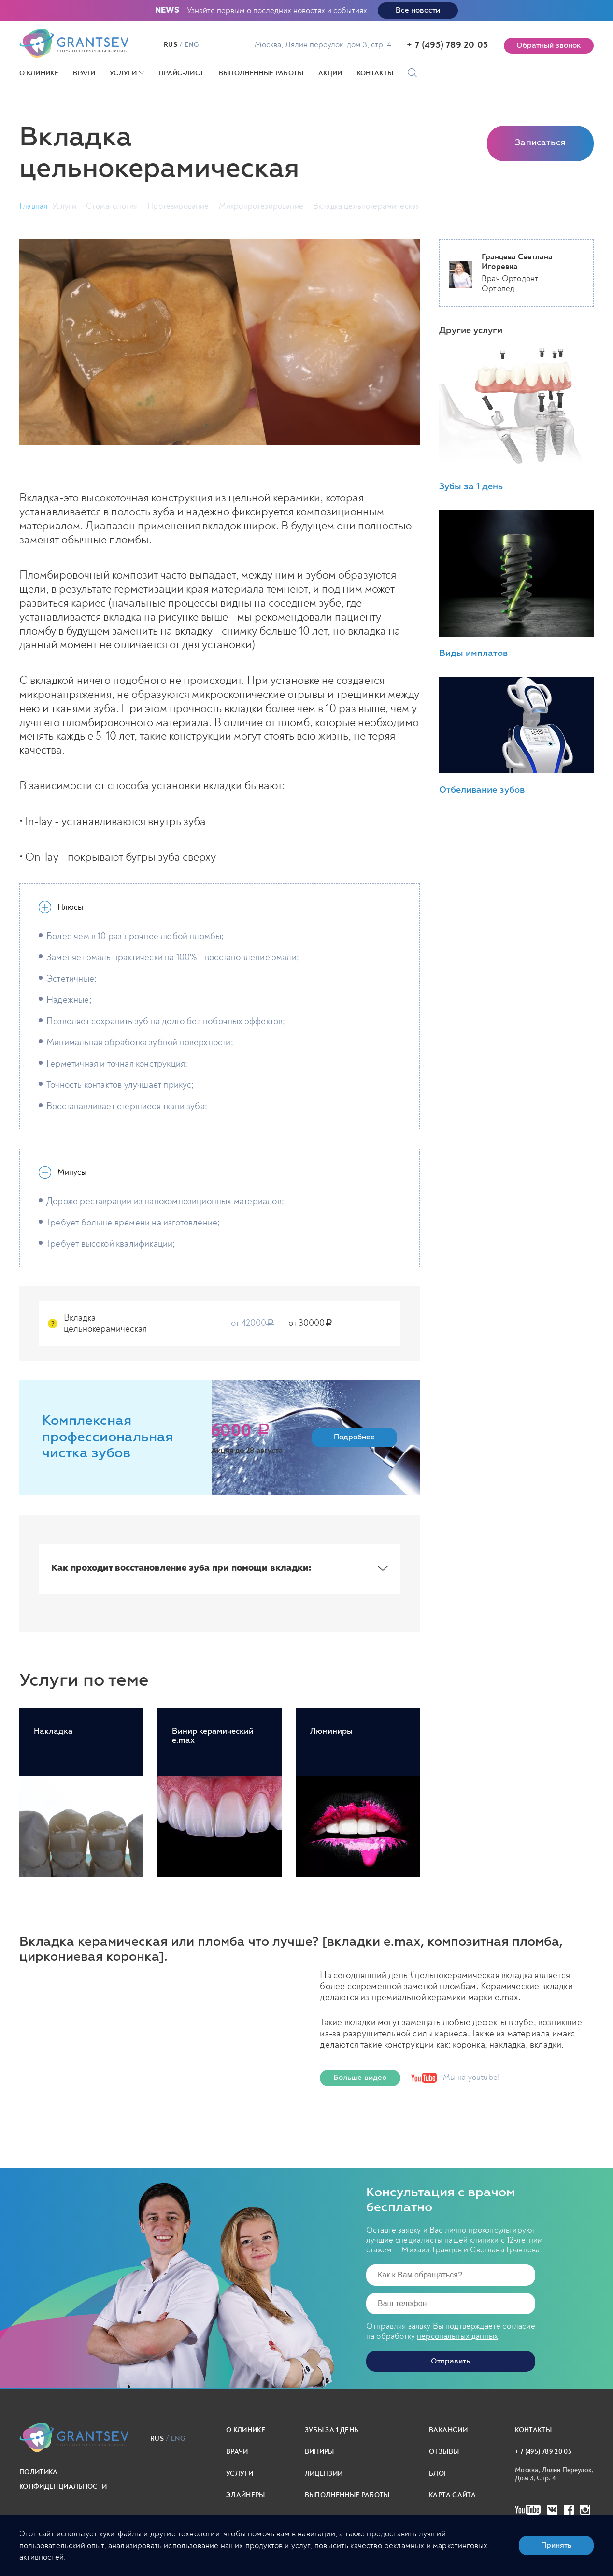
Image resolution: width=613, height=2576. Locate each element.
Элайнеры (245, 2495)
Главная (33, 206)
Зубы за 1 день (331, 2430)
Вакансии (448, 2430)
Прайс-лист (181, 73)
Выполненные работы (261, 73)
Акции (330, 73)
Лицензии (324, 2473)
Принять (556, 2545)
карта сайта (452, 2495)
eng (192, 45)
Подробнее (354, 1437)
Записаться (540, 143)
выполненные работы (347, 2495)
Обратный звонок (548, 45)
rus (170, 45)
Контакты (375, 73)
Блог (438, 2473)
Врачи (84, 73)
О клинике (38, 73)
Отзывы (444, 2452)
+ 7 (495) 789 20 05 (447, 45)
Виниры (319, 2452)
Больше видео (359, 2077)
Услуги (123, 73)
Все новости (418, 10)
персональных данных (457, 2336)
